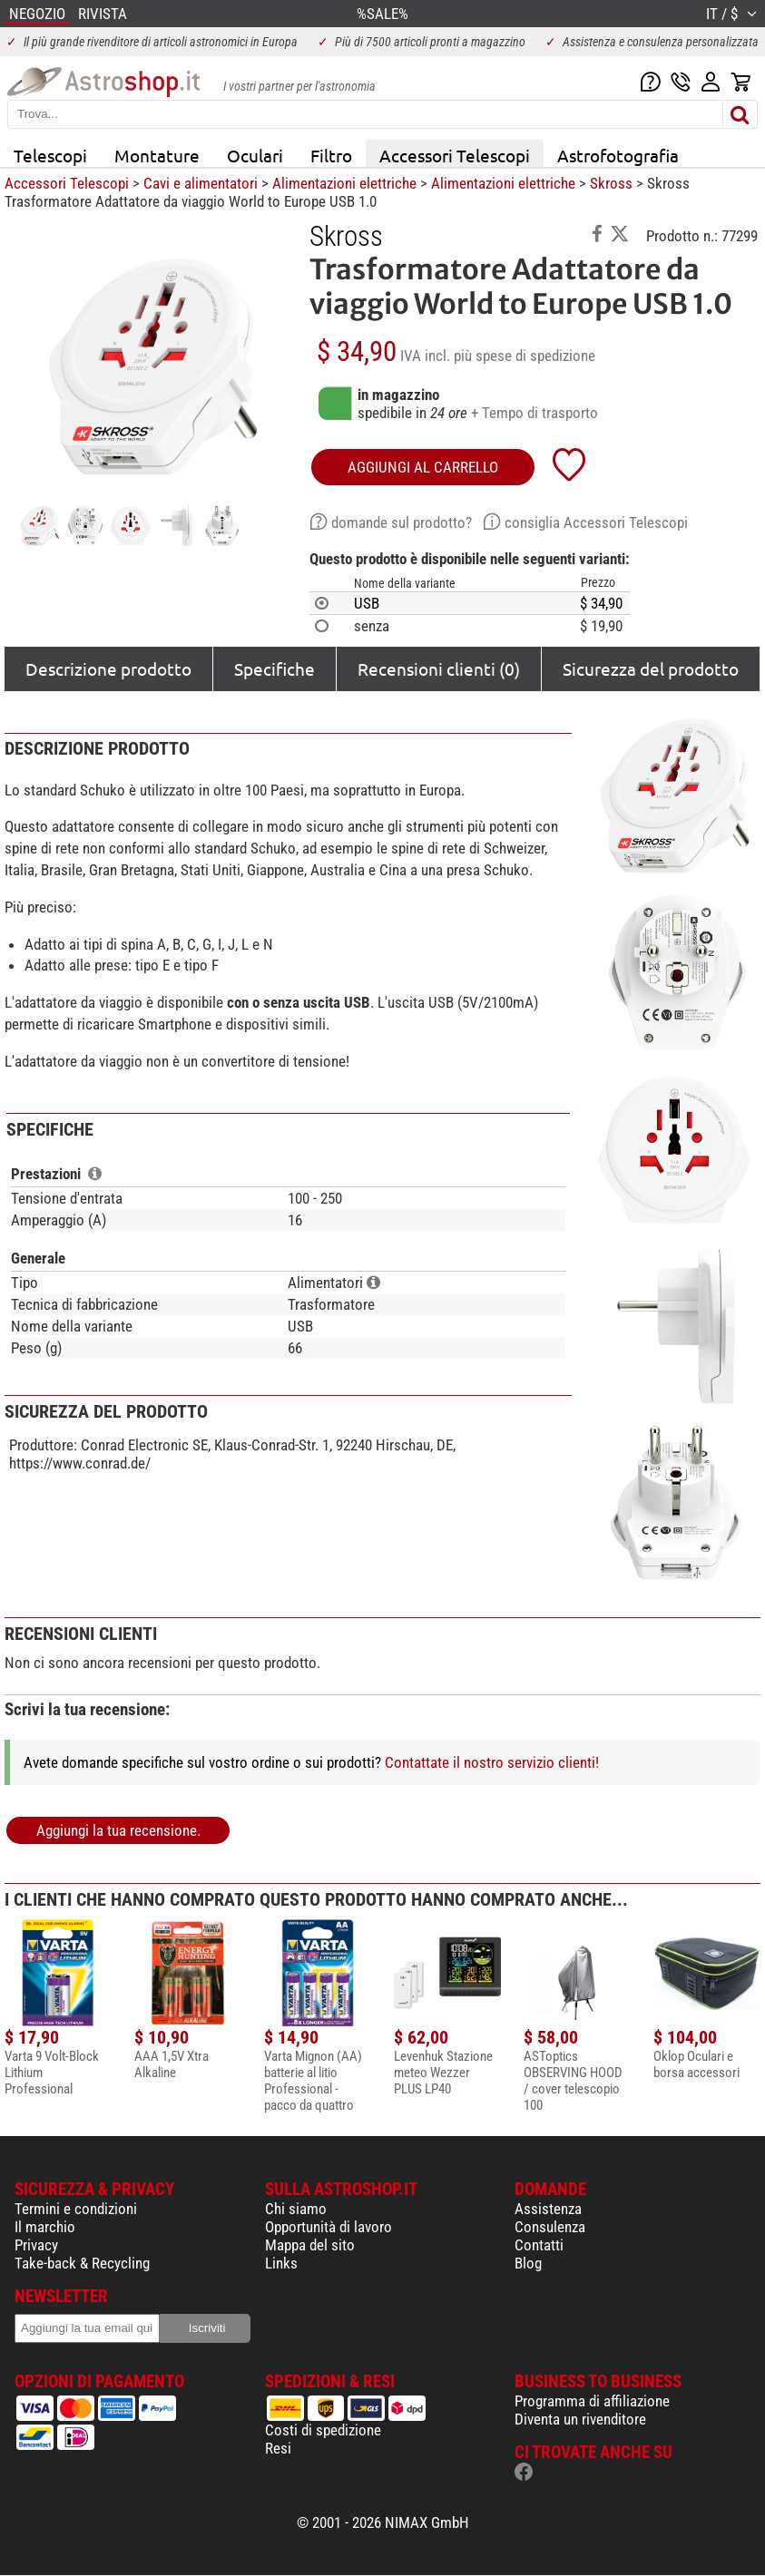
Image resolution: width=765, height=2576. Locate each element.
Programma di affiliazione (592, 2401)
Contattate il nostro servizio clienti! (492, 1762)
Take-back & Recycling (82, 2263)
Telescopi (50, 155)
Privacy (36, 2245)
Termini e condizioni (76, 2209)
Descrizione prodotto (108, 668)
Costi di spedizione (323, 2430)
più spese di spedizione (524, 355)
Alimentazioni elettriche (344, 183)
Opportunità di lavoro (328, 2227)
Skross (611, 183)
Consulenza (550, 2227)
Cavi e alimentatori (200, 183)
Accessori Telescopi (454, 155)
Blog (528, 2263)
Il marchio (45, 2227)
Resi (278, 2448)
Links (281, 2263)
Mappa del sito (310, 2245)
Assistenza (548, 2209)
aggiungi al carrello (423, 467)
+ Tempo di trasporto (534, 413)
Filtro (331, 155)
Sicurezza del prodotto (651, 668)
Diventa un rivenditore (580, 2419)
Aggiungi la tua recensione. (118, 1830)
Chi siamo (296, 2209)
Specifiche (274, 668)
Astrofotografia (618, 155)
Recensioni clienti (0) (439, 668)
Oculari (255, 155)
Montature (157, 155)
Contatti (539, 2245)
